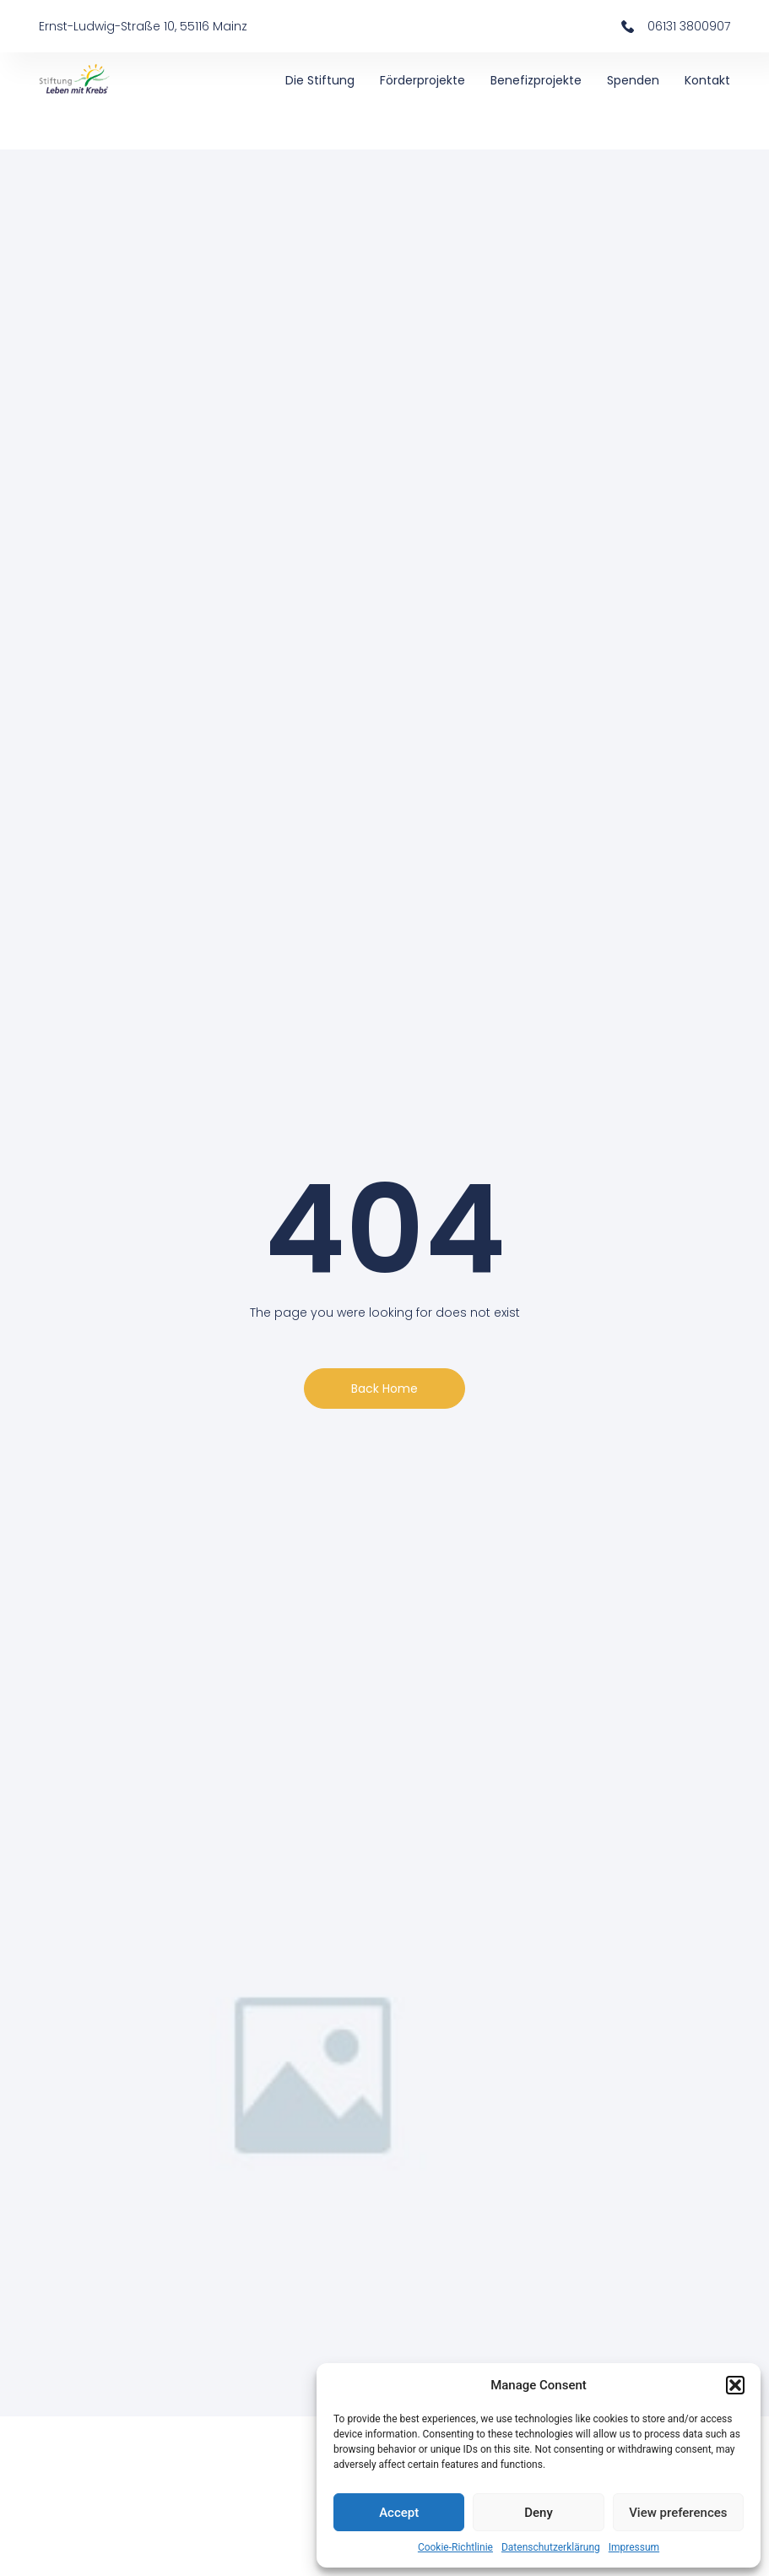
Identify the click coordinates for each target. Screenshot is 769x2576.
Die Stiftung (320, 80)
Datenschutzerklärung (550, 2547)
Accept (399, 2512)
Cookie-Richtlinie (455, 2547)
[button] (735, 2385)
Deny (538, 2512)
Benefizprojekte (536, 80)
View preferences (678, 2512)
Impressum (634, 2547)
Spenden (633, 80)
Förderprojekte (422, 80)
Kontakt (707, 80)
